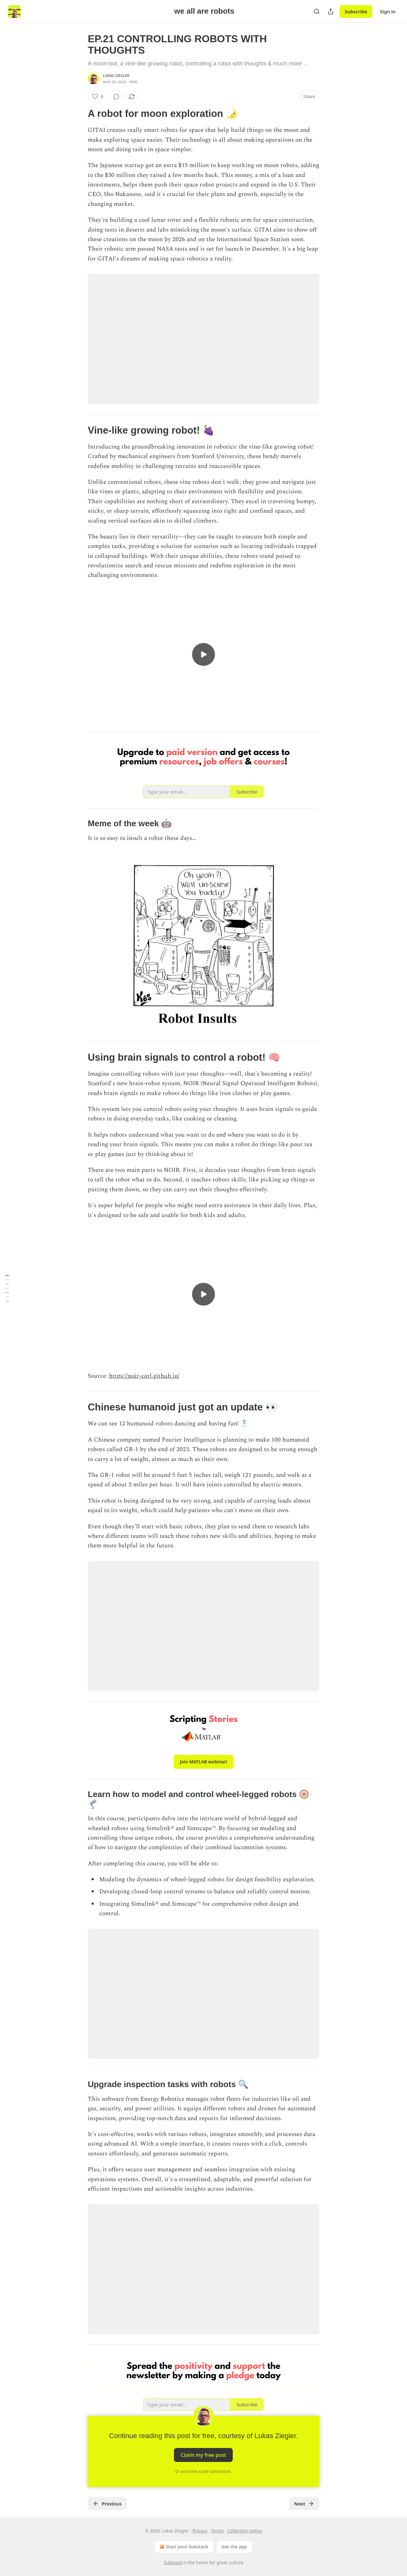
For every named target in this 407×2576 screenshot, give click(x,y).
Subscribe (356, 11)
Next (304, 2503)
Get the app (234, 2547)
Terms (217, 2531)
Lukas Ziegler (116, 75)
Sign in (388, 11)
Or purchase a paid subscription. (204, 2471)
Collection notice (244, 2531)
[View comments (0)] (116, 96)
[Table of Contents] (7, 1288)
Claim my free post (203, 2454)
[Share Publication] (330, 11)
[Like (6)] (97, 96)
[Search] (316, 11)
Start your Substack (183, 2546)
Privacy (199, 2531)
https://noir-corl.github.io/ (144, 1376)
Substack (173, 2562)
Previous (107, 2503)
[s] (203, 654)
